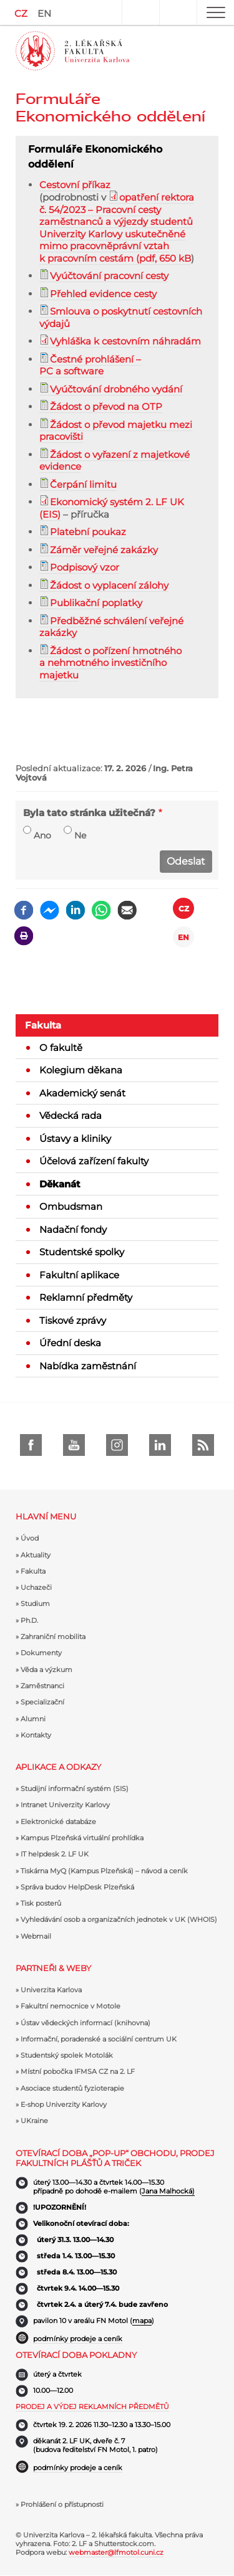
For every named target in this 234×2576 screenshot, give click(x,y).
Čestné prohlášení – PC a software (90, 365)
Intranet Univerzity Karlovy (65, 1804)
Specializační (42, 1702)
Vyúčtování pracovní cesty (109, 276)
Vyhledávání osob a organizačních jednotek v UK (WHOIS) (119, 1919)
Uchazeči (36, 1587)
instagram (117, 1445)
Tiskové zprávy (72, 1320)
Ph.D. (29, 1620)
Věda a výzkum (46, 1669)
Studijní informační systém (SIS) (75, 1788)
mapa (142, 2320)
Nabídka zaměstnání (87, 1366)
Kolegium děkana (80, 1070)
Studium (35, 1603)
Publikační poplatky (96, 603)
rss (203, 1445)
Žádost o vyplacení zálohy (109, 585)
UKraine (34, 2120)
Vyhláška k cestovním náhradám (125, 341)
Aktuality (36, 1555)
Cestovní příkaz (74, 185)
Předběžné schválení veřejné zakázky (111, 627)
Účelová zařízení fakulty (94, 1161)
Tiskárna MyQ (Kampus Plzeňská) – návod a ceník (104, 1870)
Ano (42, 835)
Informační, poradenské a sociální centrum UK (99, 2039)
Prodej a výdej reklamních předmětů (92, 2406)
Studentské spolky (81, 1252)
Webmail (36, 1936)
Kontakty (36, 1735)
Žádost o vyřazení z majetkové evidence (114, 461)
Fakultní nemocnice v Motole (70, 2006)
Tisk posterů (41, 1903)
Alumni (33, 1718)
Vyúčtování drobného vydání (116, 389)
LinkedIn (160, 1445)
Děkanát (59, 1184)
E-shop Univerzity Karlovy (64, 2104)
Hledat (178, 12)
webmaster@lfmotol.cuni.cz (116, 2552)
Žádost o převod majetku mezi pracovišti (115, 431)
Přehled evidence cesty (103, 294)
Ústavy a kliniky (75, 1138)
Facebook (31, 1445)
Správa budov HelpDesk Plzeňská (77, 1887)
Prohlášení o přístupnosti (62, 2504)
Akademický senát (82, 1093)
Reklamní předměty (85, 1297)
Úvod (30, 1538)
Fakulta (43, 1025)
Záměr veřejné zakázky (104, 550)
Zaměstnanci (42, 1685)
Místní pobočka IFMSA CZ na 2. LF (78, 2071)
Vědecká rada (70, 1115)
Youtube (74, 1445)
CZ (20, 13)
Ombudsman (70, 1206)
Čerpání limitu (83, 484)
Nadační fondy (73, 1229)
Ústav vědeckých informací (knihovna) (85, 2022)
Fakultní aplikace (79, 1275)
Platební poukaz (88, 532)
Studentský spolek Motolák (67, 2055)
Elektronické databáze (58, 1821)
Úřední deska (70, 1343)
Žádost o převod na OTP (106, 406)
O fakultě (60, 1047)
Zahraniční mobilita (53, 1636)
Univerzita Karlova (51, 1989)
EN (44, 13)
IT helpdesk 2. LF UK (55, 1854)
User (140, 12)
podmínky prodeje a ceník (77, 2338)
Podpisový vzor (84, 567)
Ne (80, 835)
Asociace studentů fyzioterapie (72, 2088)
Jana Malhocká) (168, 2191)
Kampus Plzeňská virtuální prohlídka (82, 1837)
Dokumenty (41, 1652)
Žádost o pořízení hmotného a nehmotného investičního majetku (110, 663)
